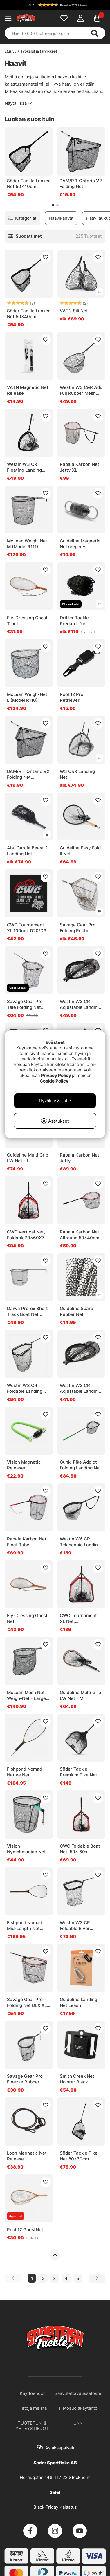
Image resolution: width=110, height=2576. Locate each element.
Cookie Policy (54, 1081)
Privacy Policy (56, 1075)
